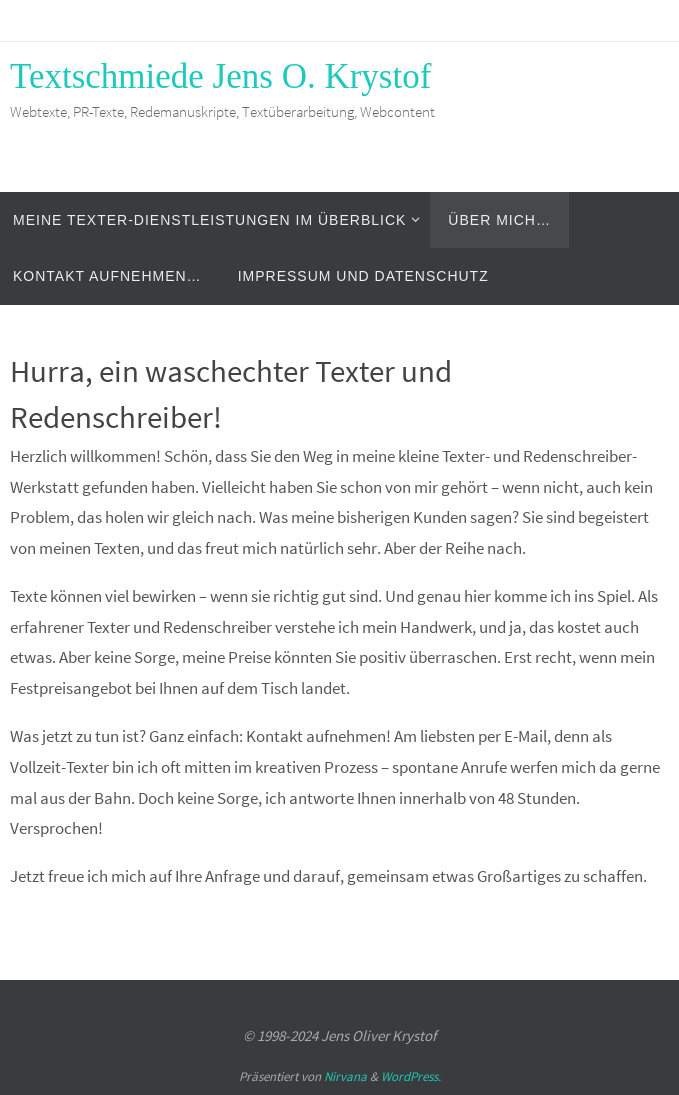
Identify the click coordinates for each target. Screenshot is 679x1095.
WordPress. (411, 1076)
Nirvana (345, 1076)
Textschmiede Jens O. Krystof (220, 76)
